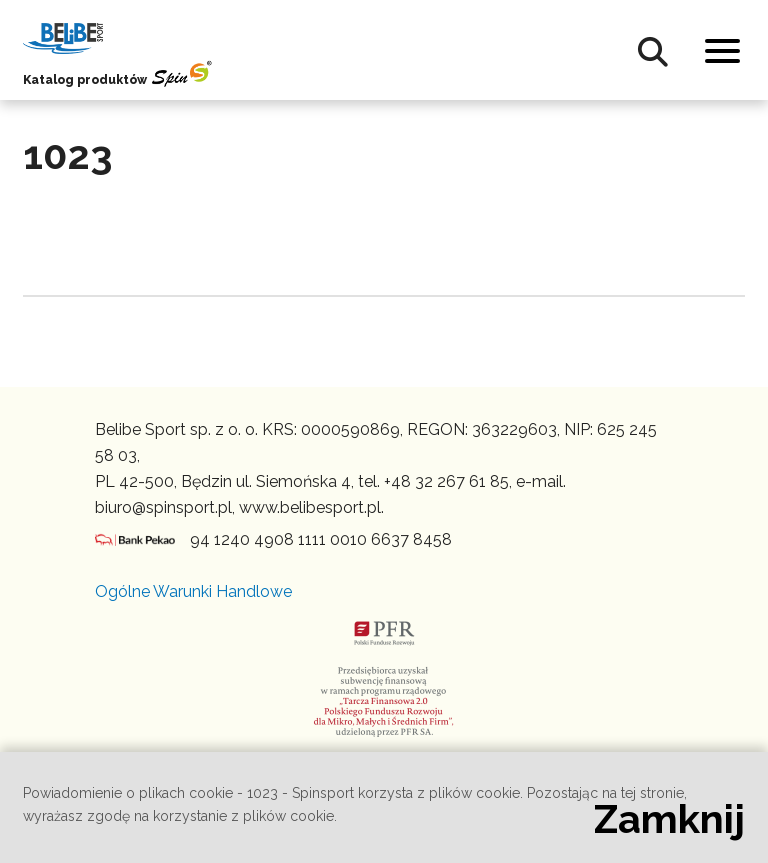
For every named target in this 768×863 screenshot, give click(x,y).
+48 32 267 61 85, (448, 481)
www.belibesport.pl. (311, 507)
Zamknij (669, 819)
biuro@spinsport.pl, (165, 507)
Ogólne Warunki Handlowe (193, 591)
